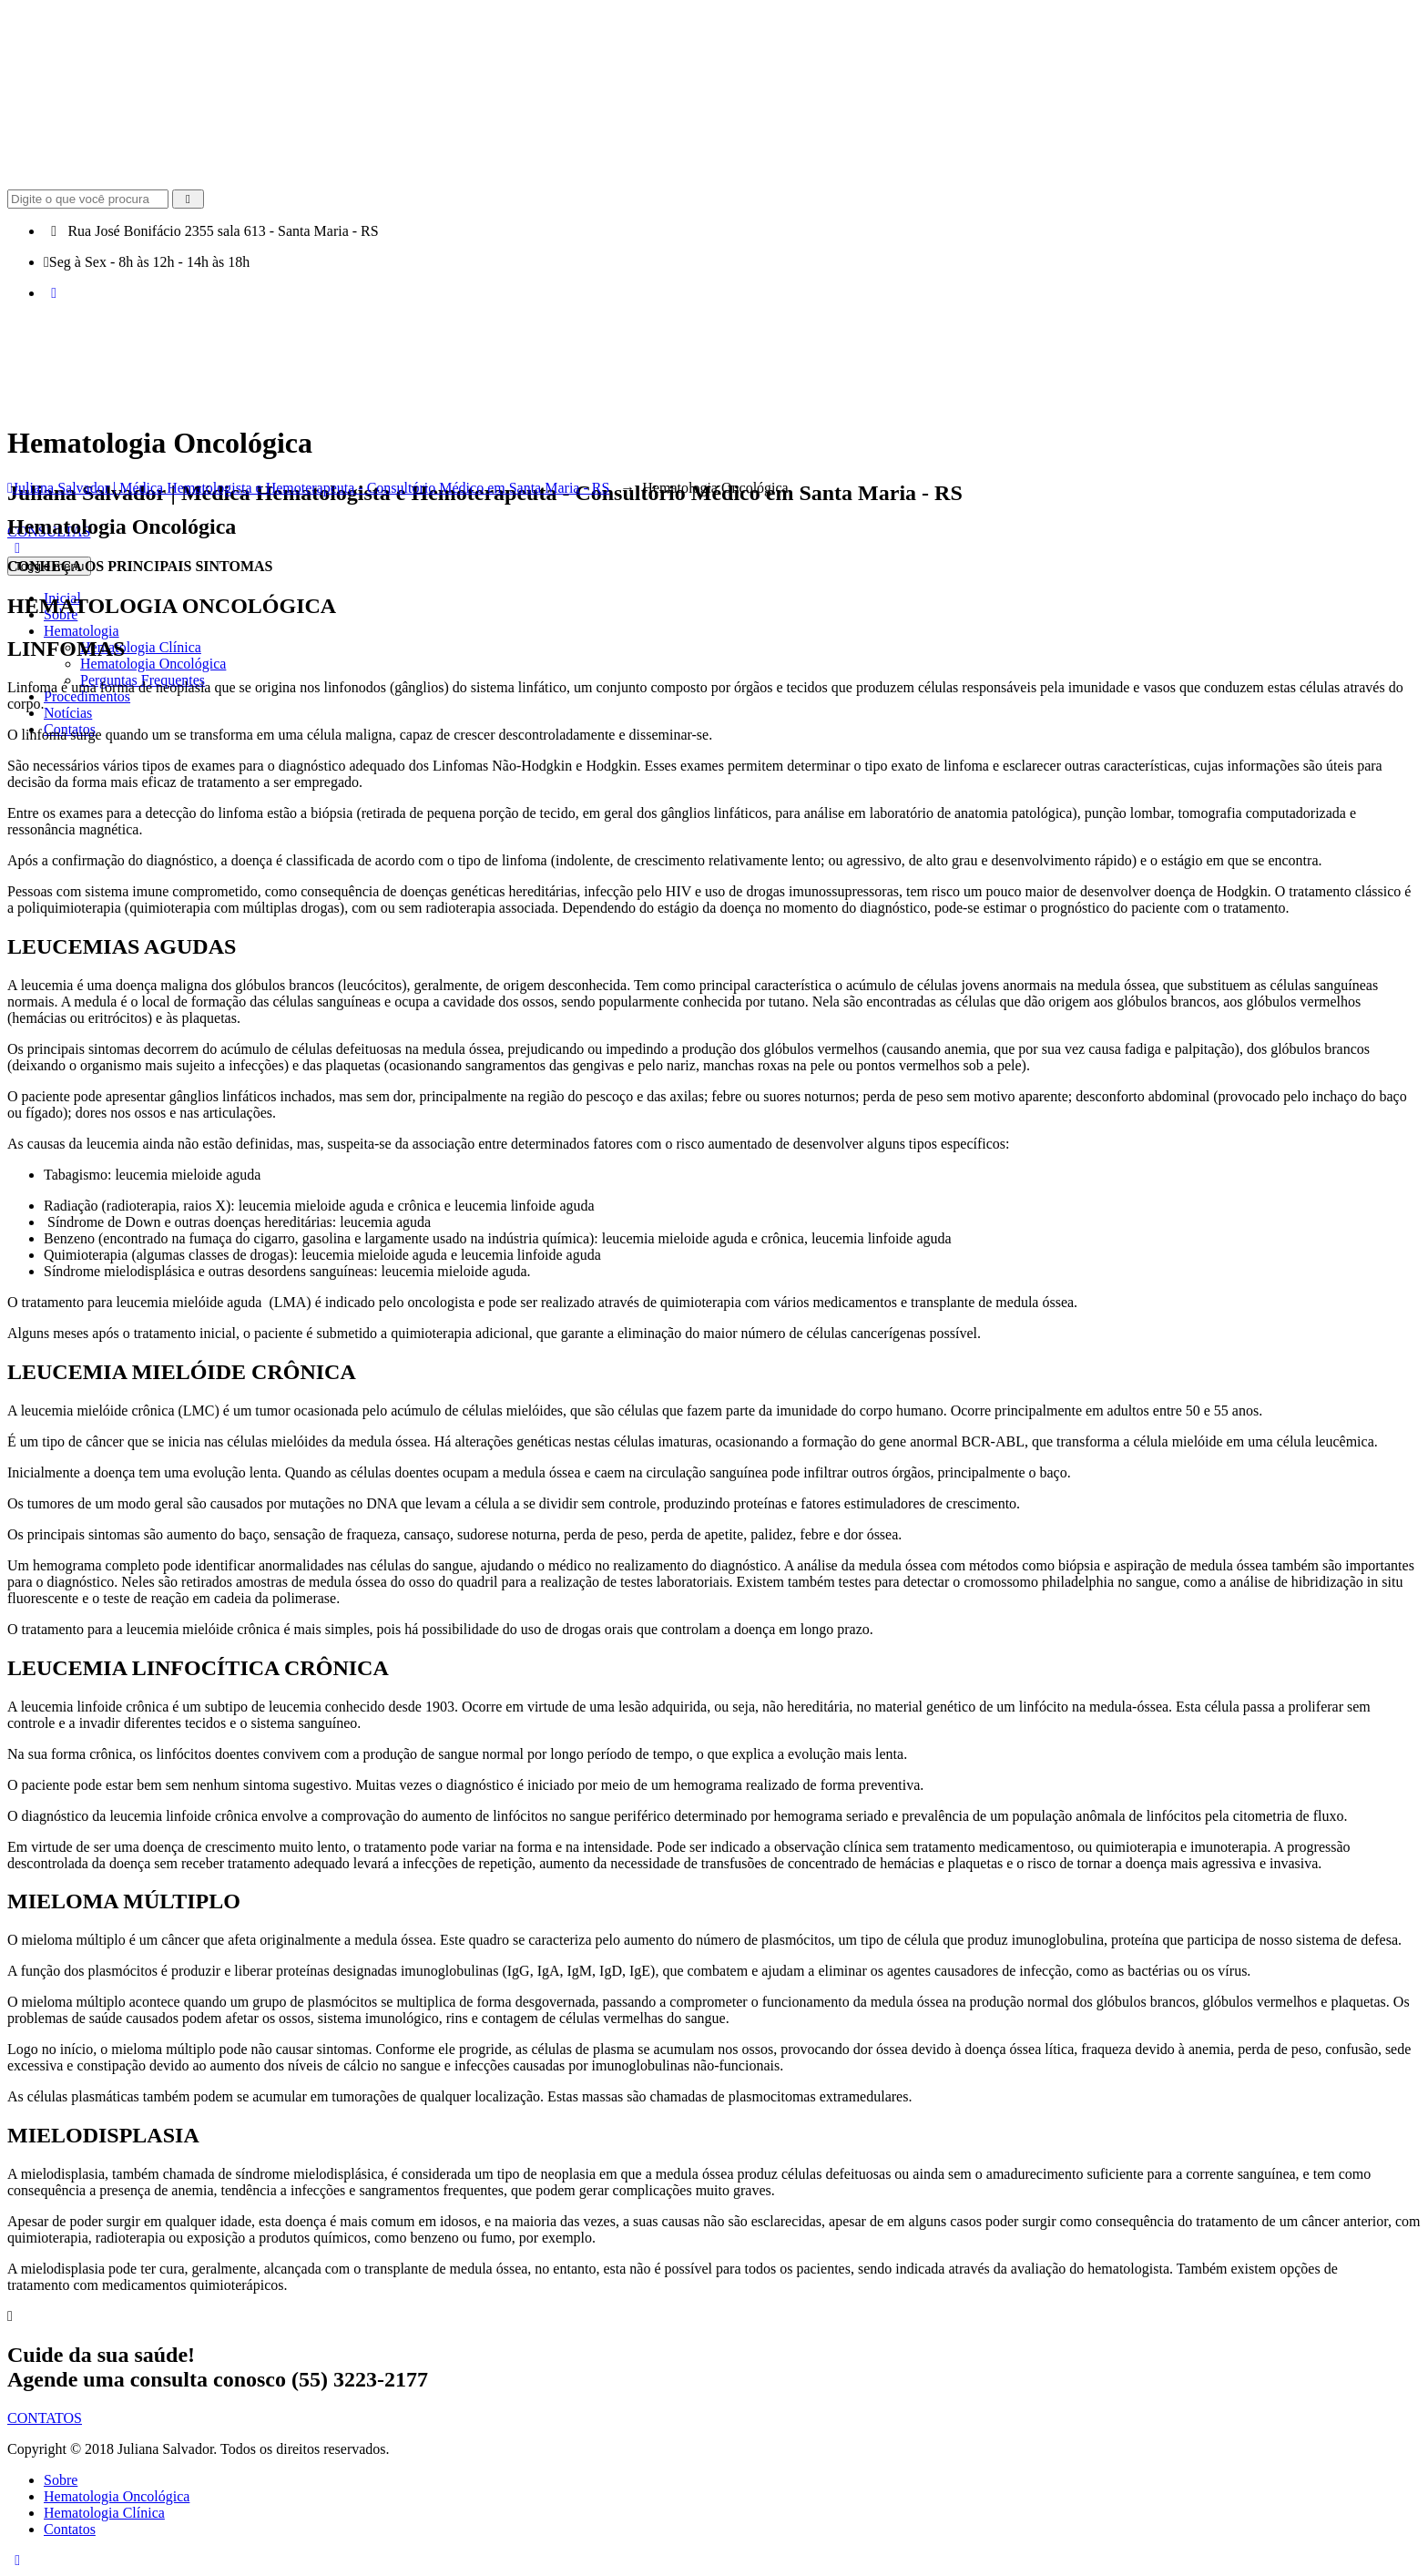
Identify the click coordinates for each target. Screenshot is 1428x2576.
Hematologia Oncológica (153, 663)
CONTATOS (44, 2418)
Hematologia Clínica (140, 647)
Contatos (70, 2529)
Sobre (60, 2480)
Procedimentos (87, 696)
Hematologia (81, 631)
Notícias (68, 713)
